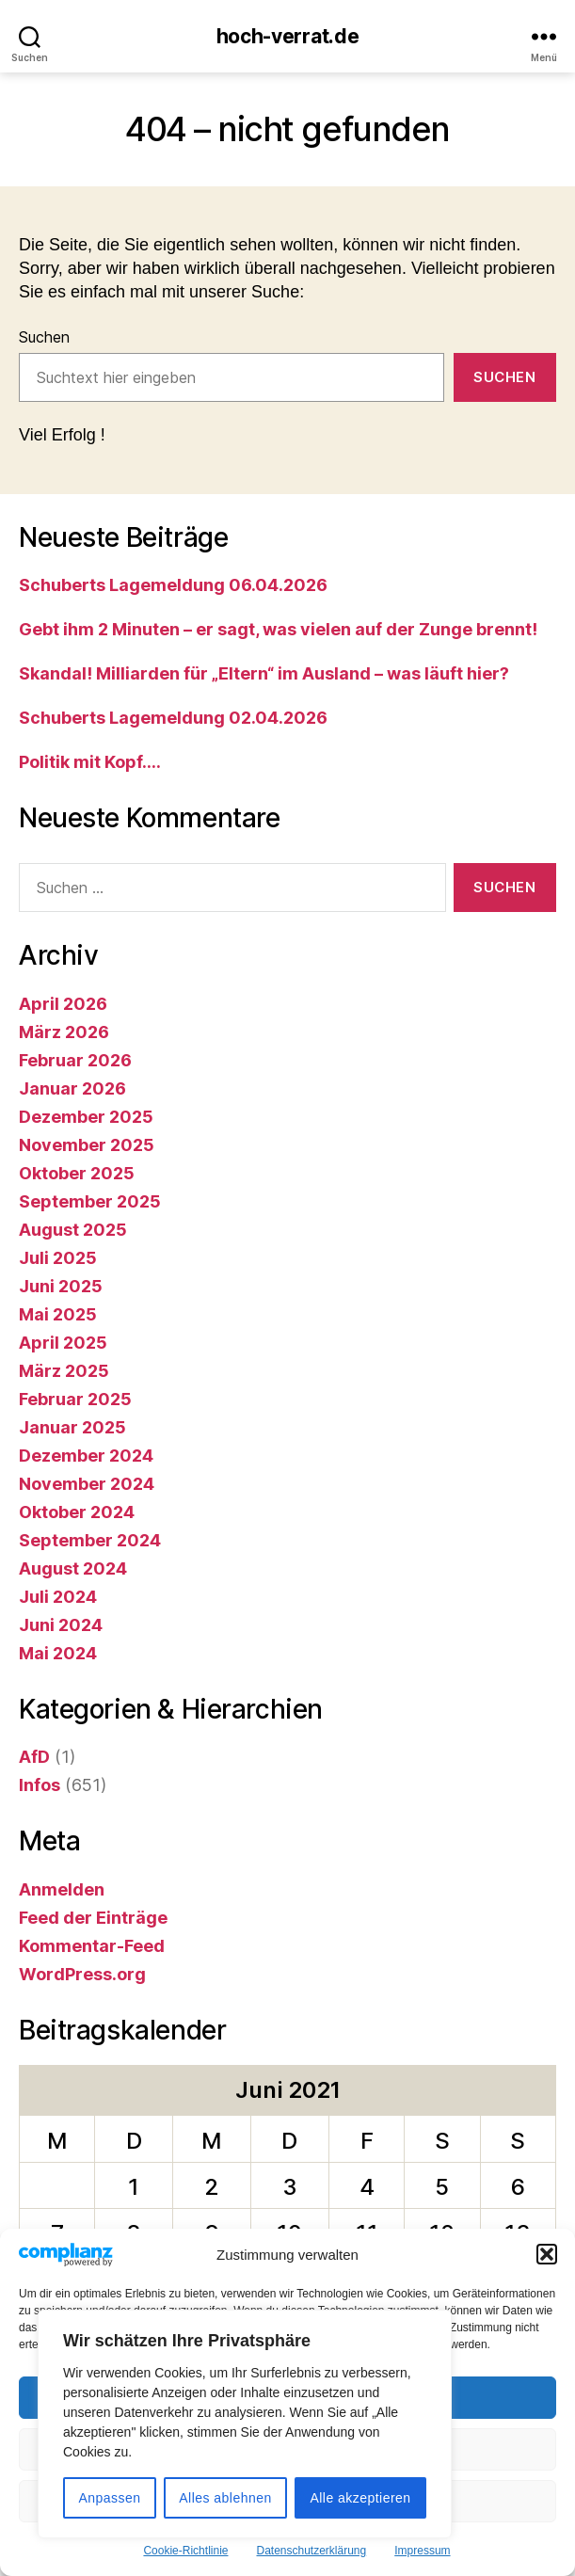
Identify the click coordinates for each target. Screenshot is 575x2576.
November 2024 (86, 1484)
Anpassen (109, 2497)
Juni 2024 (61, 1625)
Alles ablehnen (225, 2497)
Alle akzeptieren (360, 2497)
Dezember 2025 (86, 1117)
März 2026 (64, 1032)
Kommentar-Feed (92, 1946)
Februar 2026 (75, 1060)
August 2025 (73, 1230)
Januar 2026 (72, 1088)
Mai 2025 (58, 1314)
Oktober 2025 (77, 1173)
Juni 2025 (61, 1286)
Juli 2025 (58, 1258)
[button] (546, 2254)
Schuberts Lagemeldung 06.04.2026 (173, 585)
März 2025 (64, 1371)
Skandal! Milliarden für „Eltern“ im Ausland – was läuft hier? (264, 673)
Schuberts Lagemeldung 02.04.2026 (173, 718)
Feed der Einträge (93, 1918)
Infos (39, 1785)
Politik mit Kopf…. (90, 762)
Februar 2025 (75, 1399)
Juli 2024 (58, 1597)
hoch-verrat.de (287, 36)
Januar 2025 (72, 1427)
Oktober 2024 (77, 1512)
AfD (34, 1757)
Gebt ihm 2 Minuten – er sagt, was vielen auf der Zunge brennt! (278, 629)
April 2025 (63, 1342)
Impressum (422, 2550)
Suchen (44, 337)
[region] (245, 2424)
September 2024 (90, 1540)
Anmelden (61, 1889)
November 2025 (86, 1145)
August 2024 (73, 1568)
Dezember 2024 (86, 1455)
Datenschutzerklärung (311, 2550)
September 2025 (90, 1201)
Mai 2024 (58, 1653)
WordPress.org (82, 1974)
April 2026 (63, 1004)
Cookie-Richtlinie (185, 2550)
